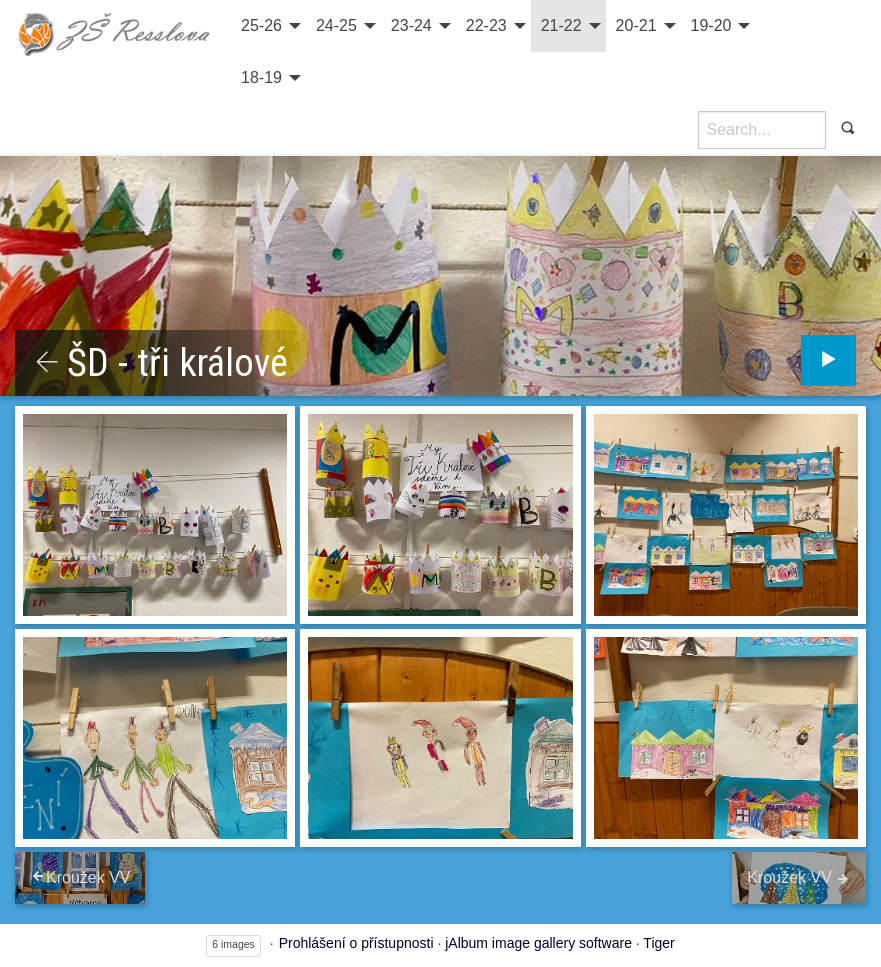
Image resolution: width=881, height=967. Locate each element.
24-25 (336, 25)
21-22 (561, 25)
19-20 (711, 25)
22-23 (486, 25)
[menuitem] (268, 26)
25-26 (261, 25)
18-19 (261, 77)
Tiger (658, 943)
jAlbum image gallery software (538, 943)
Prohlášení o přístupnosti (356, 943)
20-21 (636, 25)
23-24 (411, 25)
